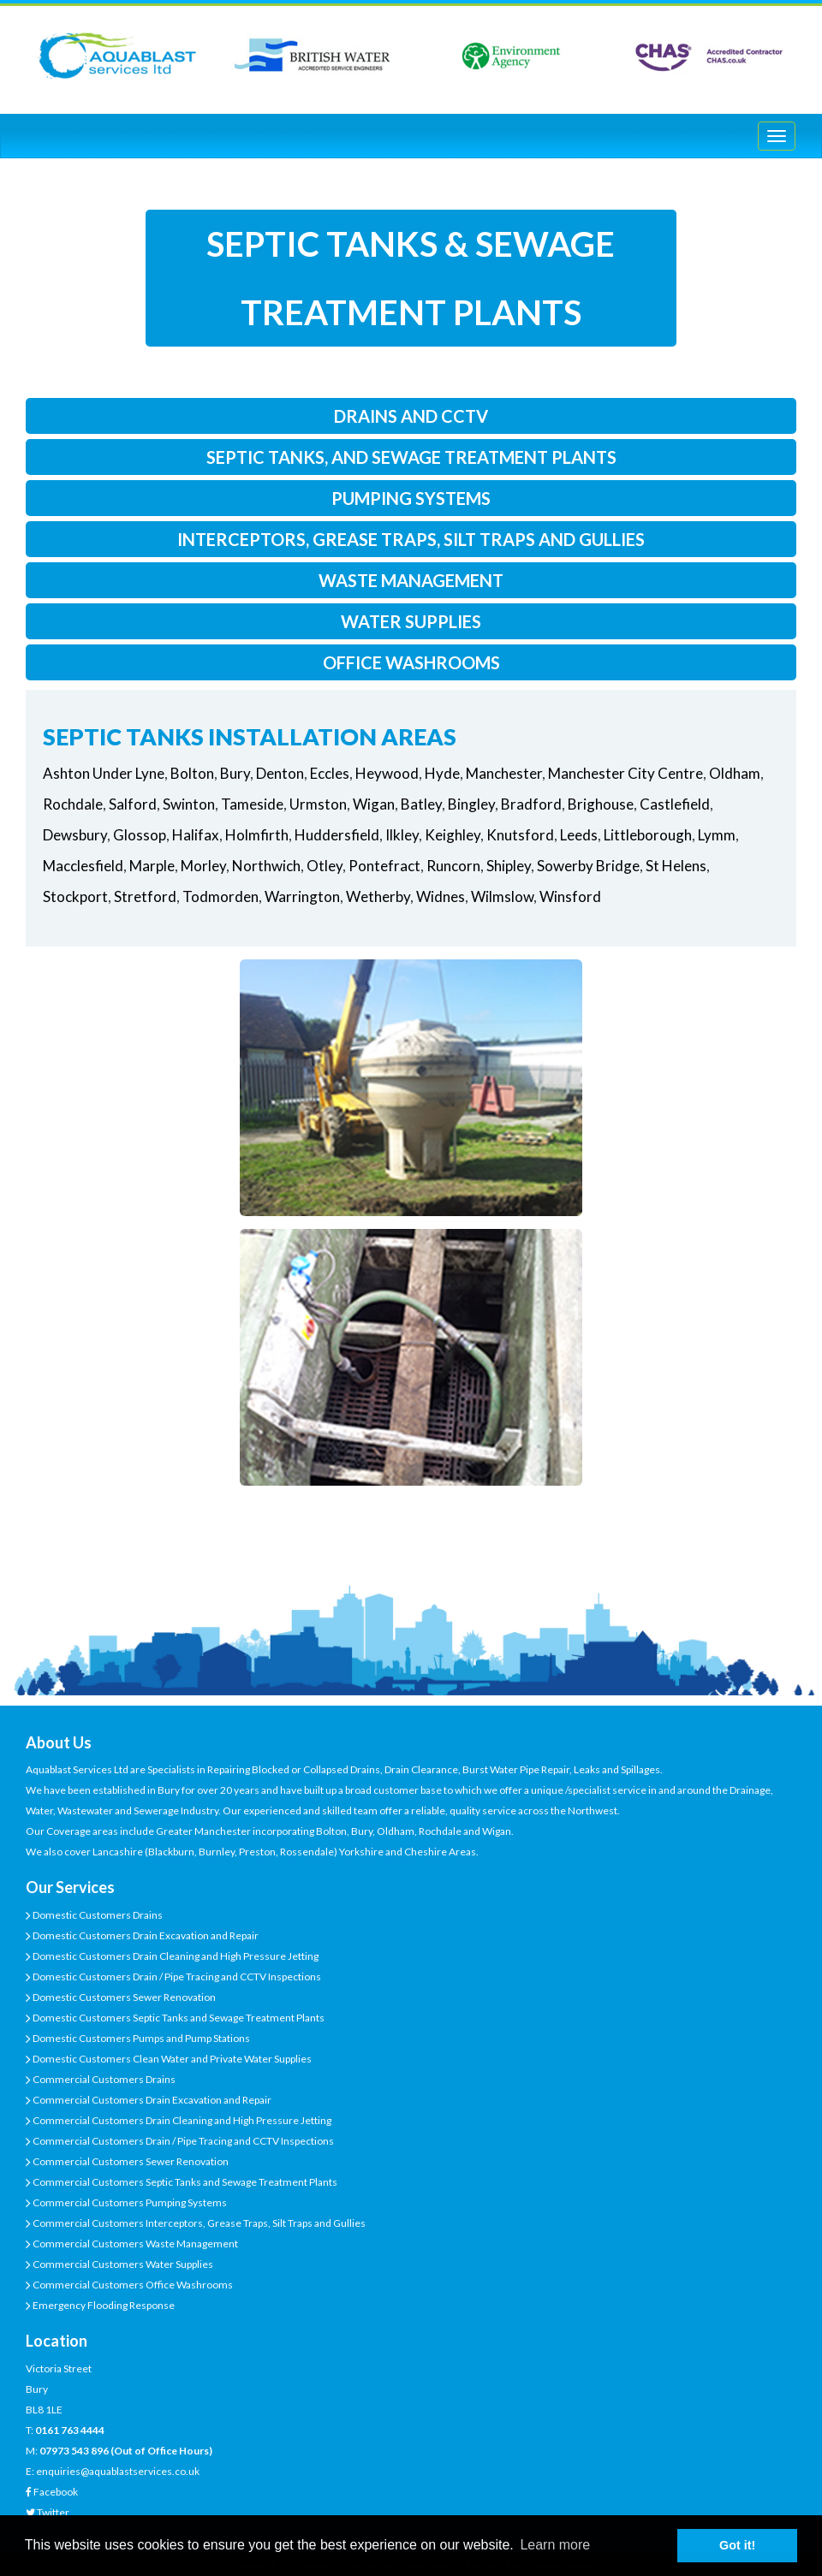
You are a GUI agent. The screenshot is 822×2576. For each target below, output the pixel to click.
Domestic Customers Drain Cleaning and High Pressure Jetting (175, 1956)
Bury (235, 773)
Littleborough (648, 835)
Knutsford (520, 835)
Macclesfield (83, 866)
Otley (324, 866)
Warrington (302, 896)
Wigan (374, 804)
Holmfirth (257, 835)
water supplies (411, 621)
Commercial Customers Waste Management (134, 2243)
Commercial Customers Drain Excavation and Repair (151, 2099)
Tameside (252, 804)
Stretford (145, 896)
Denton (280, 773)
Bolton (192, 773)
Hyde (442, 773)
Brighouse (601, 804)
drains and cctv (411, 416)
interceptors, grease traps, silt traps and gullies (411, 539)
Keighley (452, 835)
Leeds (579, 835)
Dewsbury (75, 835)
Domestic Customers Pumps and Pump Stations (140, 2038)
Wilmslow (502, 896)
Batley (421, 804)
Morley (203, 866)
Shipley (508, 866)
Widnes (440, 896)
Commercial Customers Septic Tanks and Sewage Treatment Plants (184, 2181)
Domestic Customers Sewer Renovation (123, 1997)
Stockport (75, 896)
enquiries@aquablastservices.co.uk (118, 2471)
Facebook (55, 2491)
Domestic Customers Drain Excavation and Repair (145, 1935)
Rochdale (73, 804)
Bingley (471, 804)
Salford (133, 804)
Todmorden (220, 896)
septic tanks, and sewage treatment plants (411, 457)
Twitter (53, 2512)
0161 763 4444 (69, 2430)
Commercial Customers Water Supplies (122, 2264)
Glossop (139, 835)
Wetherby (378, 896)
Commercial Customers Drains (103, 2079)
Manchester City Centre (625, 773)
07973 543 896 (74, 2450)
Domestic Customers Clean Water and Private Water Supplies (171, 2058)
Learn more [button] (555, 2544)
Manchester (504, 773)
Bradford (531, 804)
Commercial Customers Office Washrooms (132, 2284)
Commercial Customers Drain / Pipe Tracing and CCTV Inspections (182, 2140)
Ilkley (402, 835)
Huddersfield (337, 835)
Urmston (318, 804)
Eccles (329, 773)
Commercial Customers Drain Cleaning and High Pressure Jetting (181, 2120)
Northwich (266, 866)
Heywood (387, 773)
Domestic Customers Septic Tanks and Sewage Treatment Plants (178, 2017)
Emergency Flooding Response (103, 2305)
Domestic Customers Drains (97, 1914)
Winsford (570, 896)
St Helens (676, 866)
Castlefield (675, 804)
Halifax (195, 835)
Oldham (734, 773)
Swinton (189, 804)
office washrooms (411, 662)
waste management (411, 580)
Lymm (717, 835)
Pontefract (384, 866)
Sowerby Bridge (588, 866)
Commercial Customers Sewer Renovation (130, 2161)
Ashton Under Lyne (103, 773)
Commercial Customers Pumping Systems (129, 2202)
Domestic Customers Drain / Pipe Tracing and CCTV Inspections (176, 1976)
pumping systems (411, 498)
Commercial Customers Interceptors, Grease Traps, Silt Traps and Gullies (198, 2223)
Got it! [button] (737, 2545)
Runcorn (453, 866)
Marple (152, 866)
